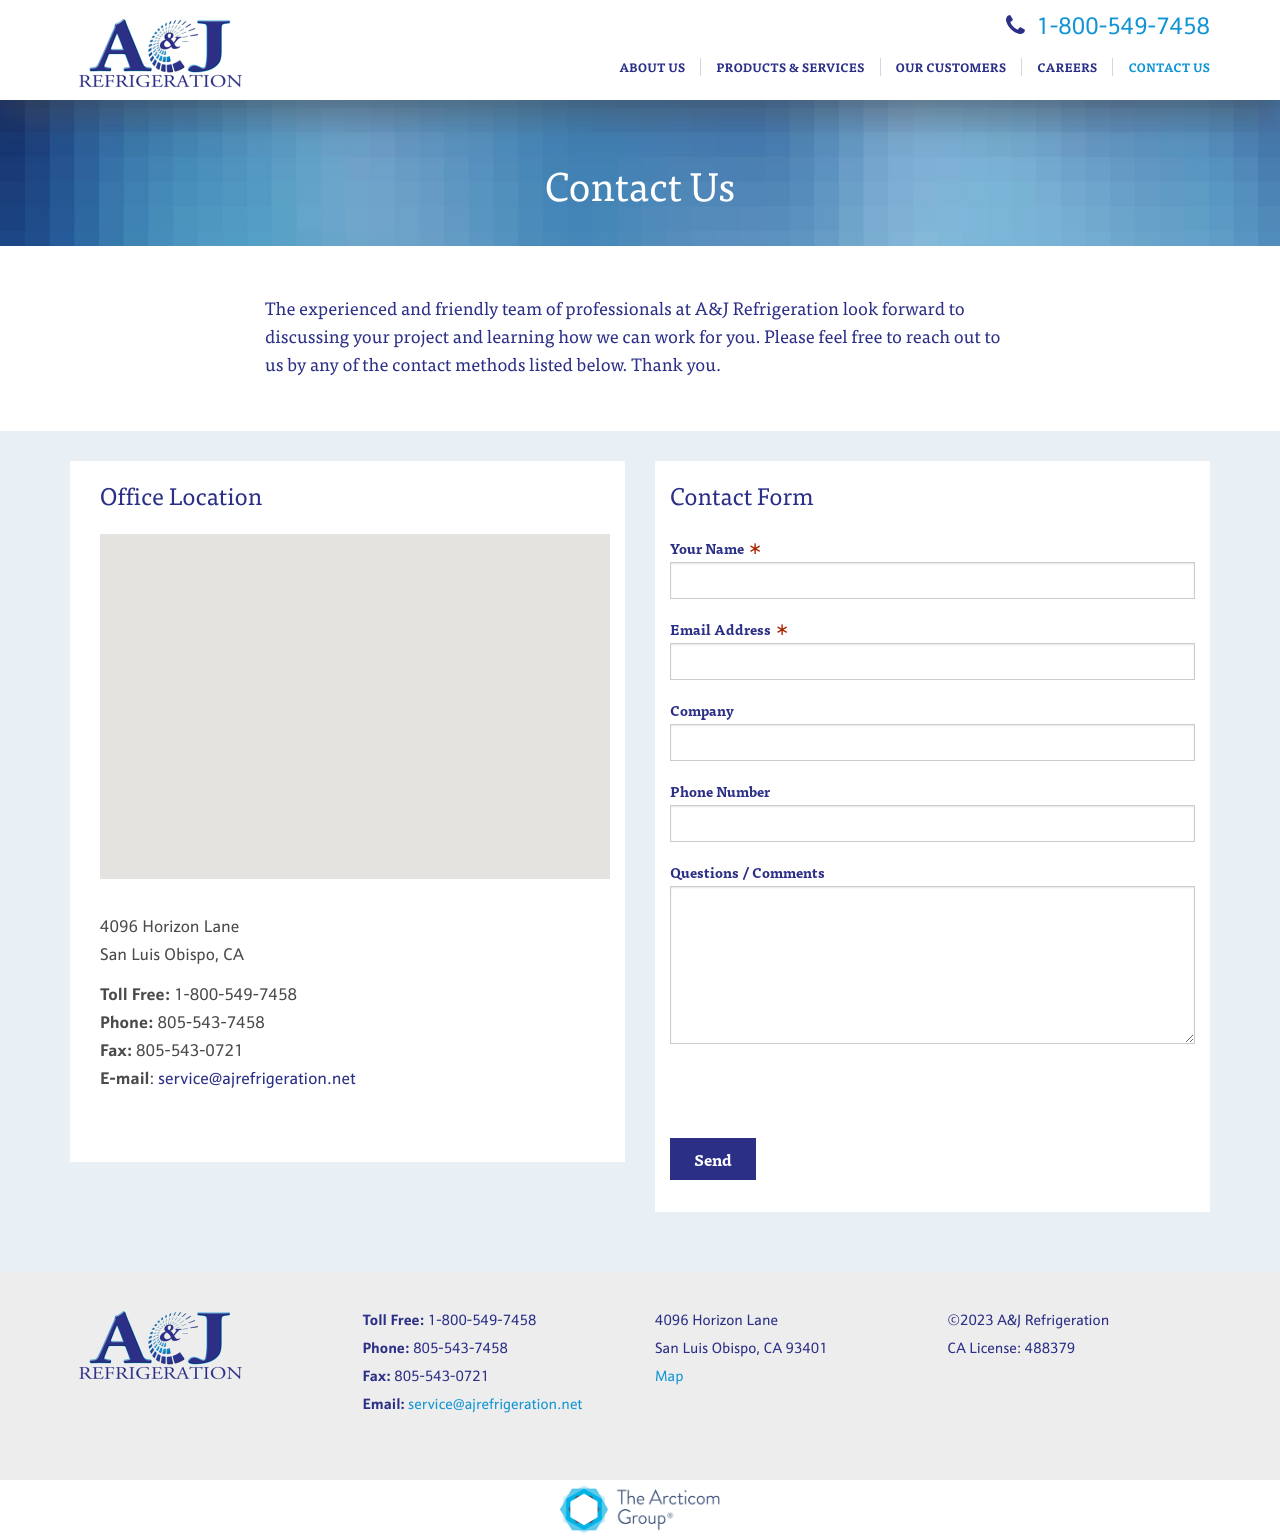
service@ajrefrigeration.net (256, 1079)
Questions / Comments (747, 872)
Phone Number (720, 791)
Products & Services (790, 67)
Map (669, 1376)
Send (713, 1159)
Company (702, 710)
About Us (652, 67)
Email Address (720, 629)
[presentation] (822, 1099)
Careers (1067, 67)
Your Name (707, 548)
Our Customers (951, 67)
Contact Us (1169, 67)
